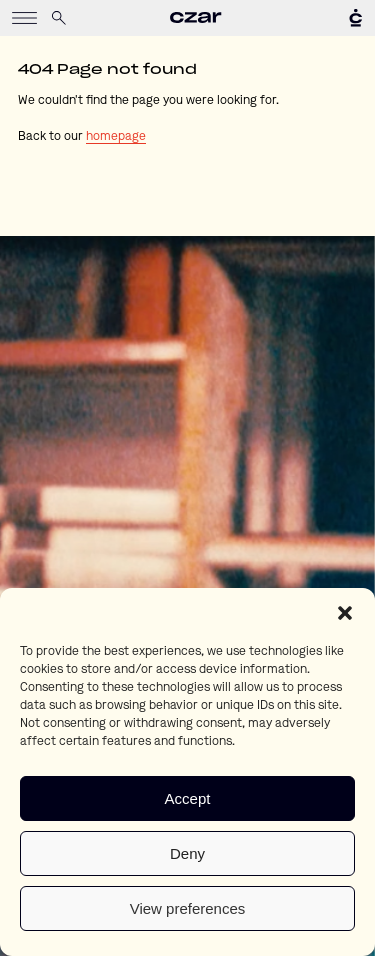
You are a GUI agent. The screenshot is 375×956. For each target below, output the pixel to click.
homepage (116, 137)
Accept (188, 798)
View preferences (188, 908)
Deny (187, 853)
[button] (345, 613)
